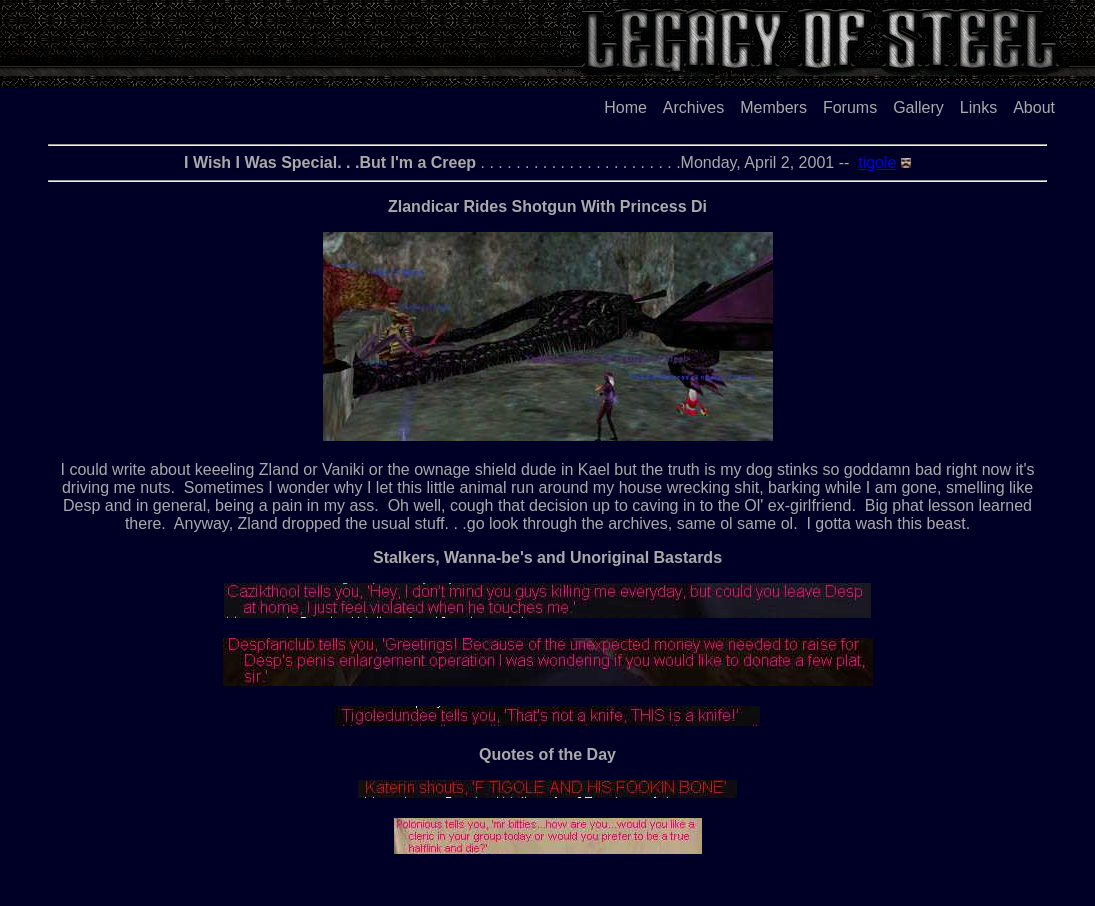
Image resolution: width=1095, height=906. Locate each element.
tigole (877, 162)
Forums (850, 107)
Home (625, 107)
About (1034, 107)
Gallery (918, 107)
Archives (693, 107)
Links (978, 107)
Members (773, 107)
